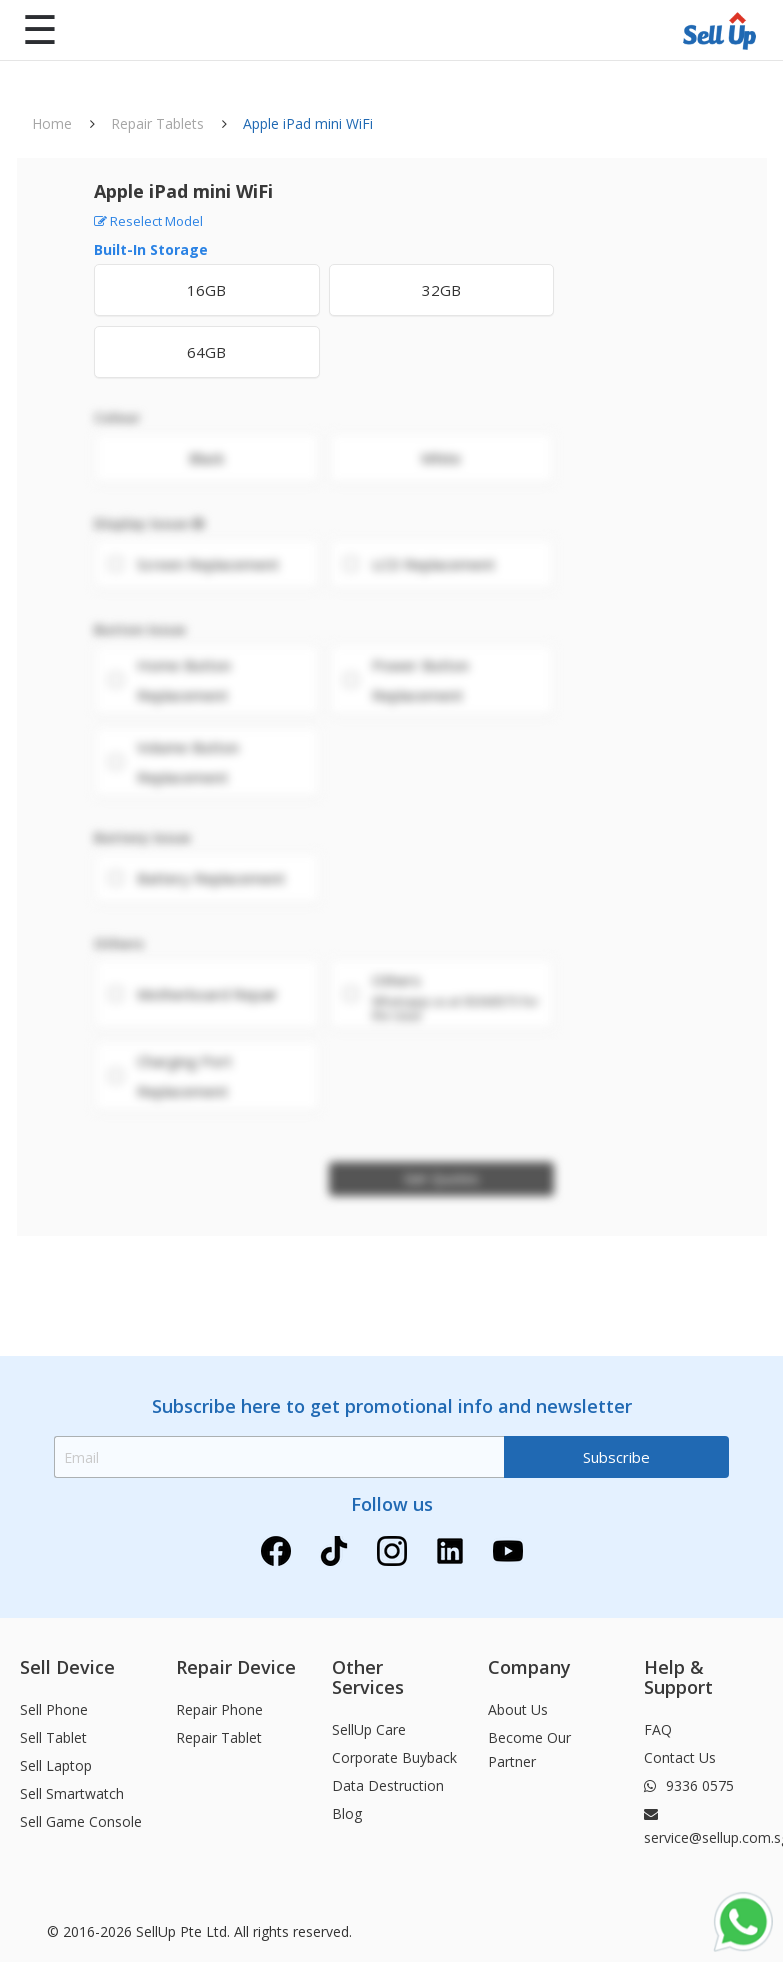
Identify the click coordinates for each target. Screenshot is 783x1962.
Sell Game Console (81, 1821)
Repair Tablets (157, 123)
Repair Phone (219, 1709)
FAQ (658, 1729)
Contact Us (680, 1757)
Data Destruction (388, 1785)
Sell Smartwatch (72, 1793)
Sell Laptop (56, 1765)
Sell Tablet (53, 1737)
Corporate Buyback (394, 1757)
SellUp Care (369, 1729)
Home (52, 123)
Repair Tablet (219, 1737)
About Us (518, 1709)
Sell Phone (54, 1709)
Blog (347, 1813)
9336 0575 (689, 1785)
